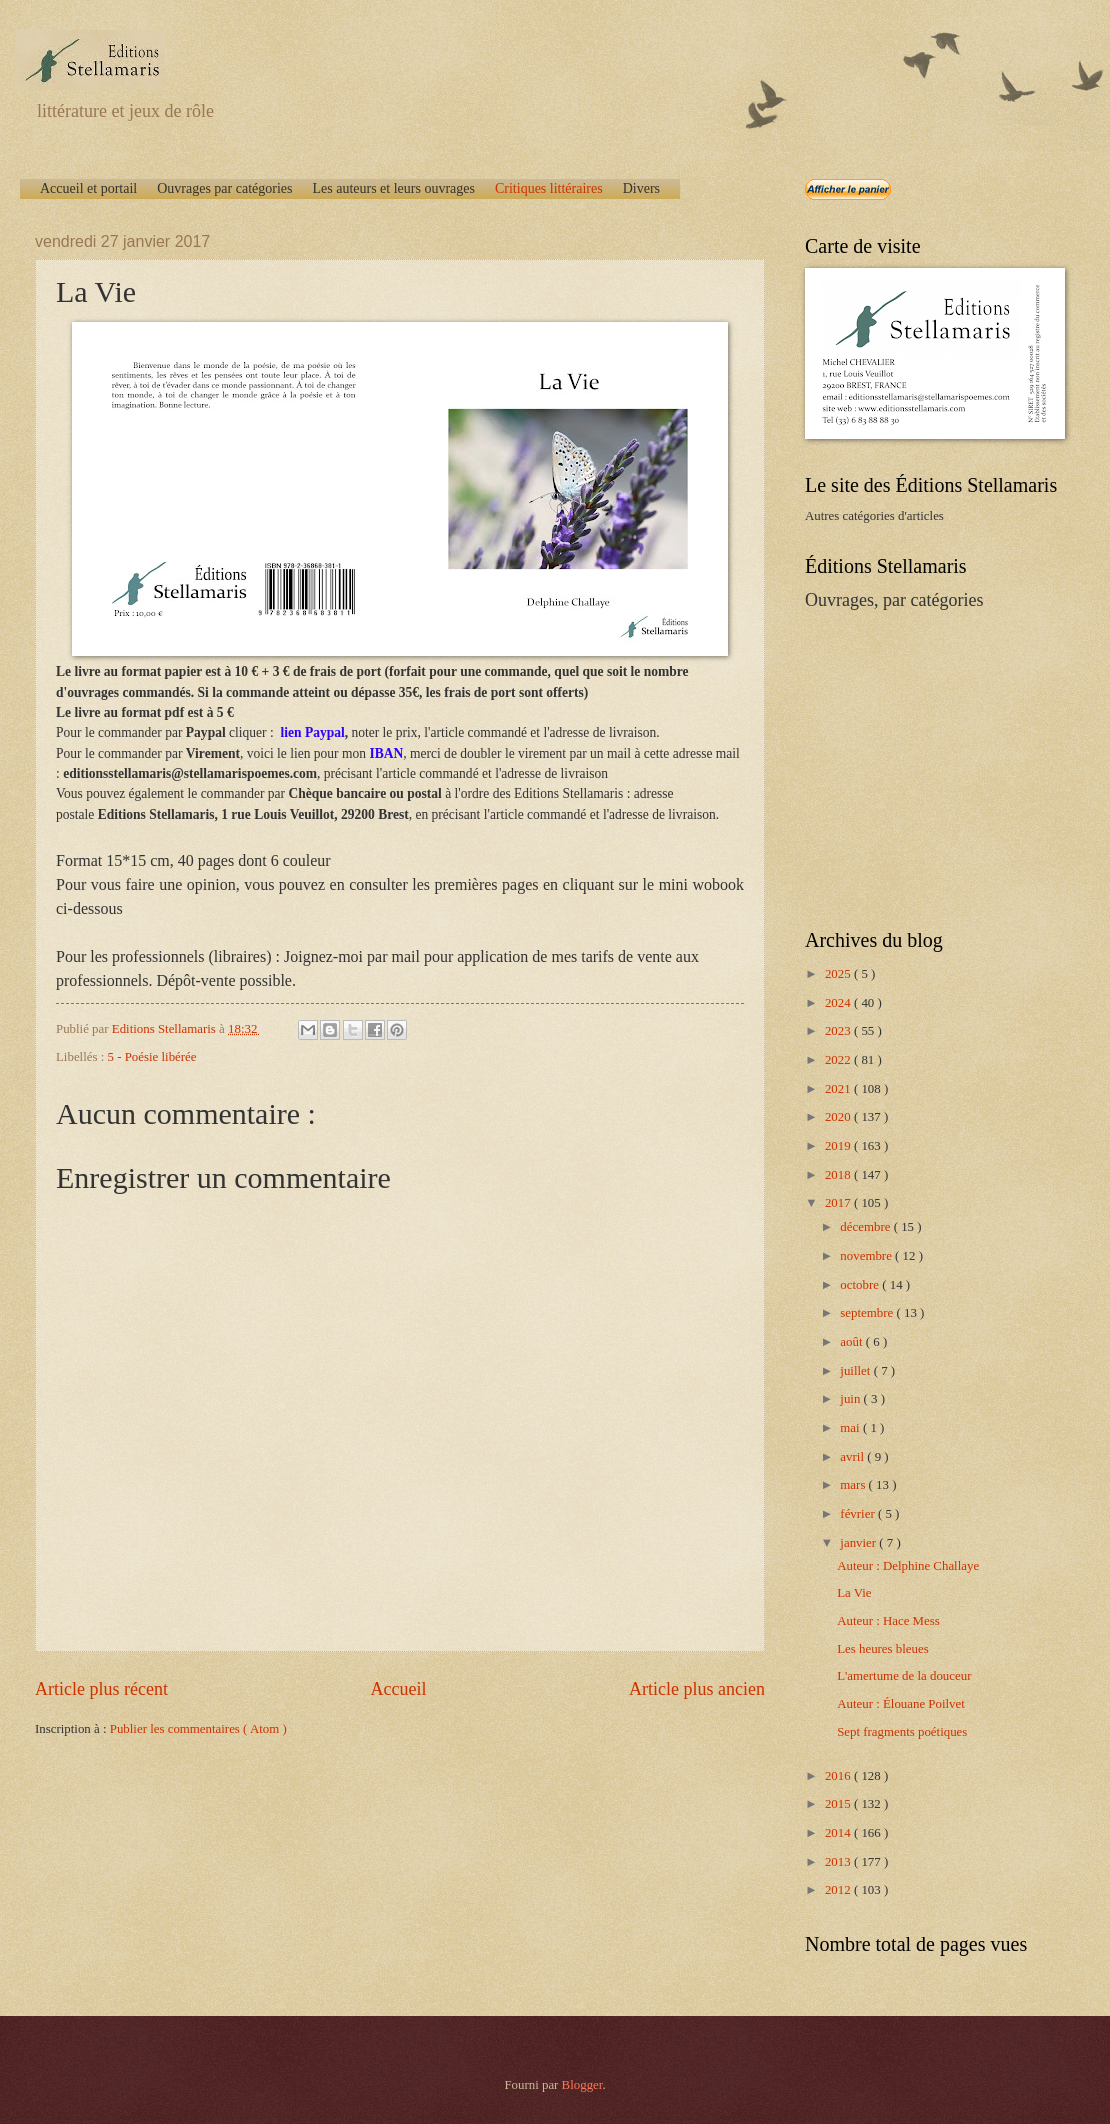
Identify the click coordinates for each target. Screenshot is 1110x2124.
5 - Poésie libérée (152, 1057)
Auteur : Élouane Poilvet (901, 1704)
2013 (839, 1862)
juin (851, 1399)
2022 (839, 1060)
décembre (866, 1227)
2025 (839, 974)
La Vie (854, 1593)
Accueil (398, 1689)
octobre (861, 1285)
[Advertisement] (930, 768)
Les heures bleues (883, 1649)
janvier (859, 1543)
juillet (856, 1371)
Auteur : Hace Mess (888, 1621)
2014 (839, 1833)
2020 (839, 1117)
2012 (839, 1890)
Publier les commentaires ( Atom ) (198, 1729)
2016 (839, 1776)
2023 (839, 1031)
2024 (839, 1003)
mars (854, 1485)
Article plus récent (101, 1689)
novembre (867, 1256)
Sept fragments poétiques (902, 1732)
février (859, 1514)
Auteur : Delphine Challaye (908, 1566)
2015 (839, 1804)
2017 (839, 1203)
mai (851, 1428)
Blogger (582, 2085)
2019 (839, 1146)
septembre (868, 1313)
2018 (839, 1175)
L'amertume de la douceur (904, 1676)
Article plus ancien (697, 1689)
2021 (839, 1089)
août (852, 1342)
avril (853, 1457)
